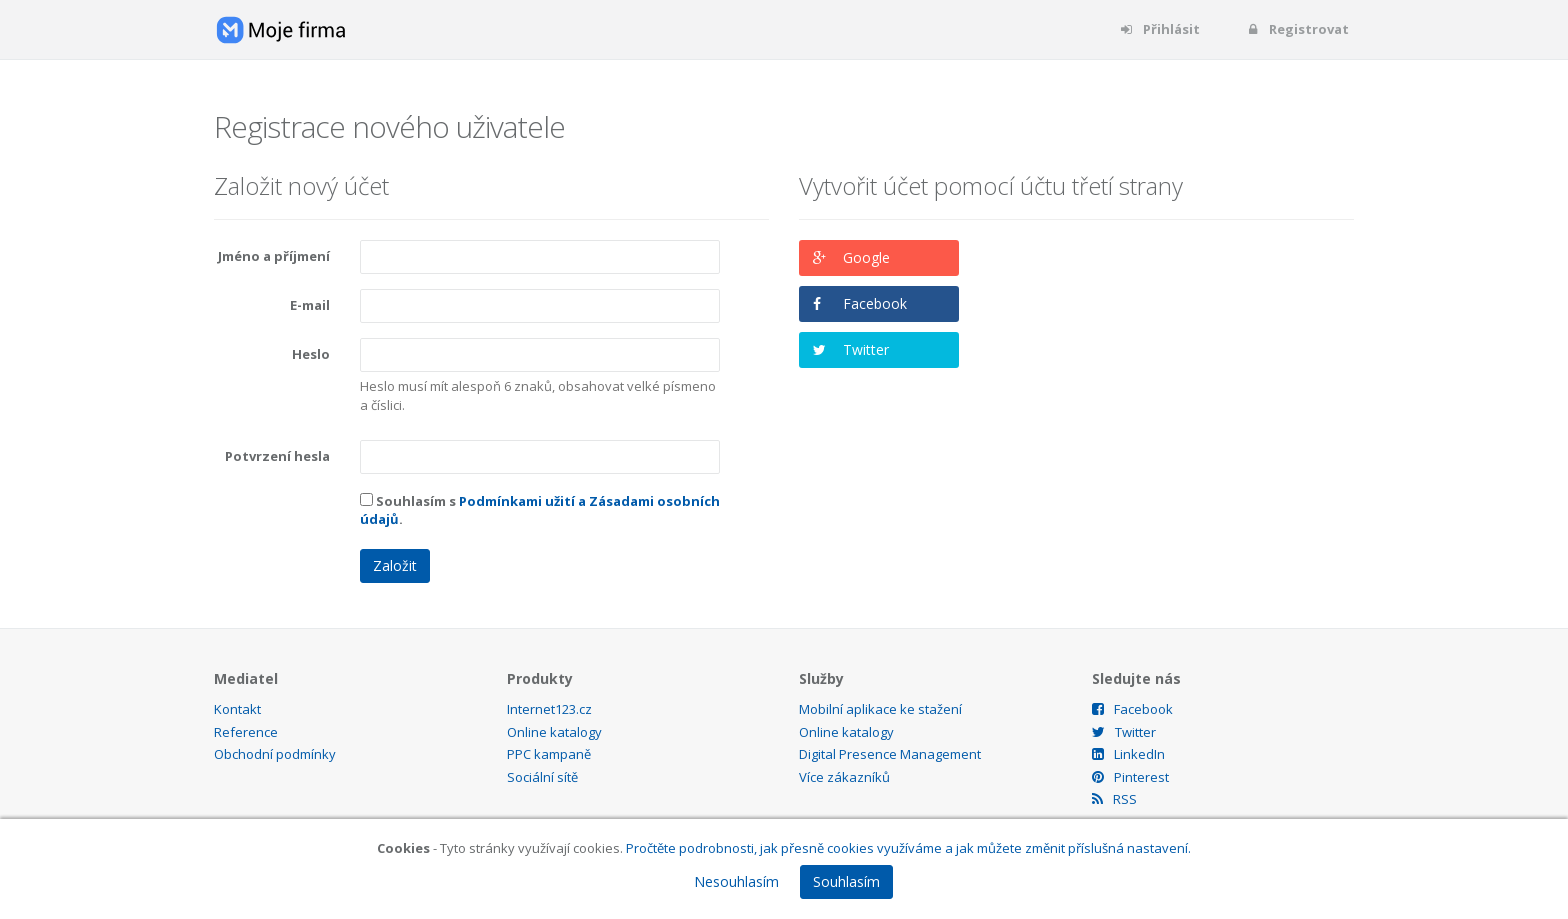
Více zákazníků (844, 777)
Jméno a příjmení (274, 256)
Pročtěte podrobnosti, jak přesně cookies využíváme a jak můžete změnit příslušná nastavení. (908, 848)
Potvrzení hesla (277, 456)
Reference (246, 732)
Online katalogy (554, 732)
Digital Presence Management (890, 754)
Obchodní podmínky (275, 754)
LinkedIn (1128, 754)
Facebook (875, 303)
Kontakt (237, 709)
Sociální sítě (542, 777)
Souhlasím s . (540, 510)
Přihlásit (1159, 29)
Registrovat (1297, 29)
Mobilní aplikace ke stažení (880, 709)
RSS (1114, 799)
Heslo (311, 354)
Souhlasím (846, 881)
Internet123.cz (549, 709)
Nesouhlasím (736, 881)
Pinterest (1130, 777)
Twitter (866, 349)
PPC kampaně (549, 754)
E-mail (310, 305)
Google (866, 257)
